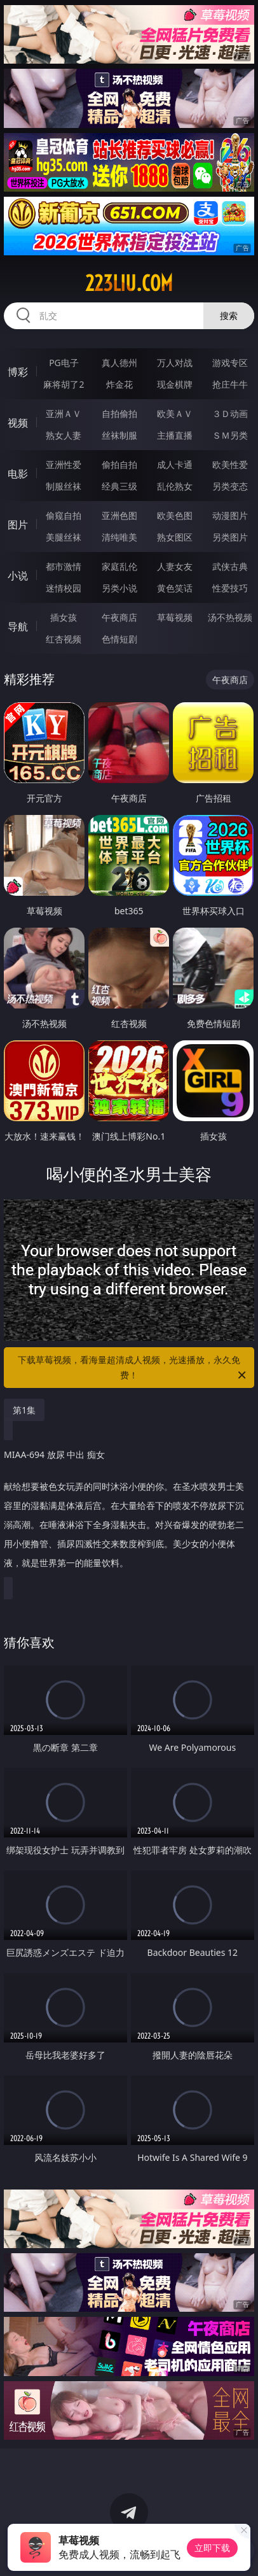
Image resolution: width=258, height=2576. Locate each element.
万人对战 (175, 363)
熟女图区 (175, 537)
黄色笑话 (175, 588)
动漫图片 (230, 515)
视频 (18, 423)
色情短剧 (119, 639)
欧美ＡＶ (175, 413)
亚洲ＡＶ (63, 413)
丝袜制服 (119, 435)
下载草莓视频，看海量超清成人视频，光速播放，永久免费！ (133, 1368)
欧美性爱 (230, 464)
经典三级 (119, 486)
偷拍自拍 (119, 464)
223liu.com (129, 283)
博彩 (18, 372)
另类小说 (119, 588)
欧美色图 (175, 515)
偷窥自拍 (63, 515)
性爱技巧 (230, 588)
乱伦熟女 (175, 486)
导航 (18, 626)
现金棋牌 (175, 384)
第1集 (24, 1410)
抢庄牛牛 (230, 384)
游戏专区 (230, 363)
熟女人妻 (63, 435)
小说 (18, 576)
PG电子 (64, 363)
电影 (18, 474)
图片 (18, 525)
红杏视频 (63, 639)
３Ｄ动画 (230, 413)
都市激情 (63, 566)
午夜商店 (119, 617)
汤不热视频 (230, 617)
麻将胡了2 (63, 384)
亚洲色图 (119, 515)
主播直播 (175, 435)
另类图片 (230, 537)
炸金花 (119, 384)
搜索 (229, 315)
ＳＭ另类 (230, 435)
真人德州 (119, 363)
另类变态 (230, 486)
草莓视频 (175, 617)
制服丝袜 (63, 486)
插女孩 (63, 617)
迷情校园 (63, 588)
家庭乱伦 (119, 566)
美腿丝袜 (63, 537)
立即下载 (212, 2548)
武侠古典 (230, 566)
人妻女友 (175, 566)
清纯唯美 (119, 537)
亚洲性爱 (63, 464)
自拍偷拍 (119, 413)
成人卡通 (175, 464)
